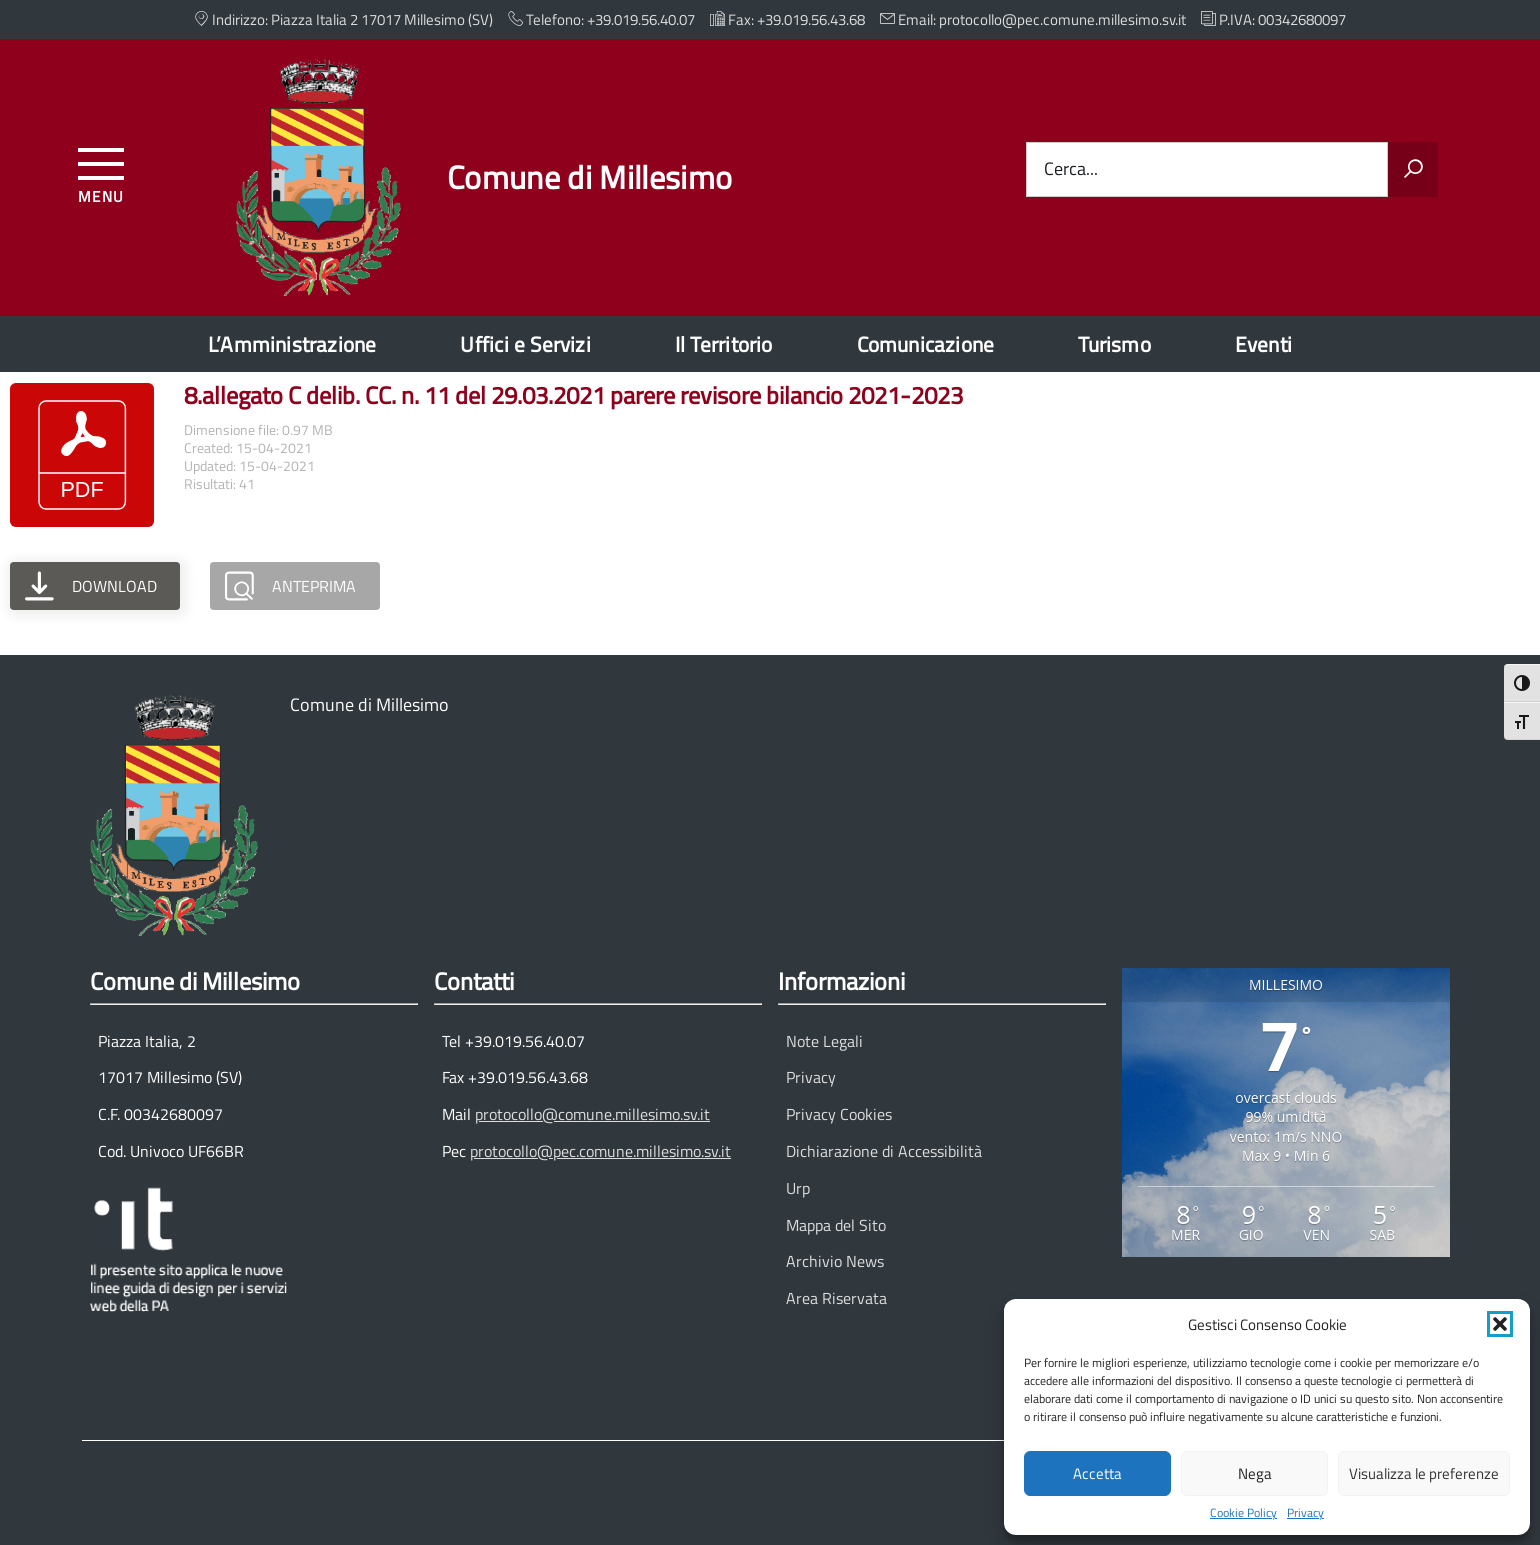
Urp (798, 1188)
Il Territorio (724, 344)
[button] (1500, 1324)
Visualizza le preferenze (1424, 1473)
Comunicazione (926, 344)
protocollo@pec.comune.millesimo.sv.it (600, 1151)
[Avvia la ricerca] (1413, 170)
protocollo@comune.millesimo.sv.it (592, 1114)
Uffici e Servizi (525, 344)
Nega (1255, 1473)
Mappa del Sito (836, 1225)
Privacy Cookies (839, 1114)
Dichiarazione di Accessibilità (884, 1151)
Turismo (1114, 344)
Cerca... (1071, 169)
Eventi (1263, 344)
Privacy (1305, 1513)
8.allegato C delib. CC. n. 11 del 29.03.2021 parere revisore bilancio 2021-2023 (573, 395)
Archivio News (835, 1261)
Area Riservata (836, 1298)
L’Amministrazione (292, 344)
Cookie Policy (1243, 1513)
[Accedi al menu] (101, 172)
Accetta (1097, 1473)
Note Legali (824, 1041)
